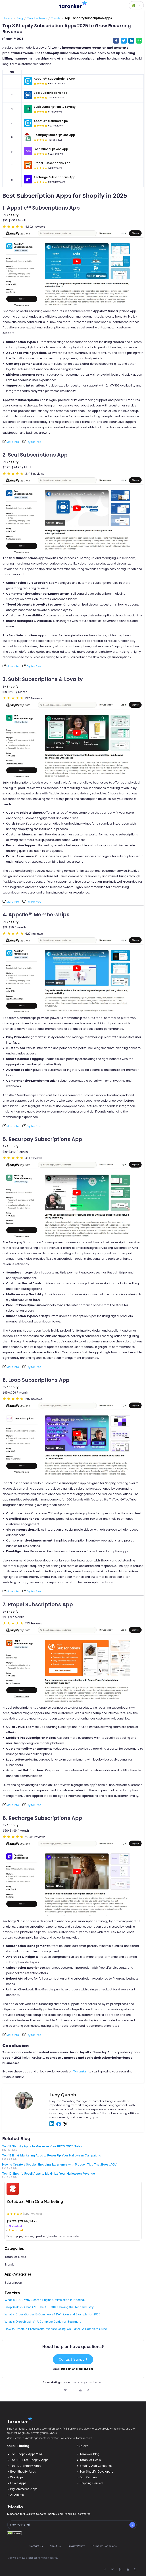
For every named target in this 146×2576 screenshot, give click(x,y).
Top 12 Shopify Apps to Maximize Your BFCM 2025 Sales (42, 2146)
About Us (55, 2546)
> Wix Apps (15, 2477)
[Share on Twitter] (124, 41)
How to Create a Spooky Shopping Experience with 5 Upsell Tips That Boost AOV (59, 2164)
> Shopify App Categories (94, 2465)
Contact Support (73, 2359)
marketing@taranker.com (87, 2382)
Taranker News (37, 18)
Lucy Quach (62, 2095)
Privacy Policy (76, 2546)
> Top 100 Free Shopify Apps (27, 2460)
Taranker (80, 2071)
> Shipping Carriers (90, 2483)
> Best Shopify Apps (21, 2471)
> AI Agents (15, 2495)
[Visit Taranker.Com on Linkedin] (73, 2390)
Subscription (13, 2282)
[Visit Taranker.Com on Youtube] (80, 2390)
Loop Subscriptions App (51, 149)
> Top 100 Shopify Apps (24, 2465)
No (12, 72)
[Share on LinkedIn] (131, 41)
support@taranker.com (77, 2369)
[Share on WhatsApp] (139, 41)
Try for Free (31, 442)
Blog (19, 18)
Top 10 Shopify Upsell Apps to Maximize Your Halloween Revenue (48, 2173)
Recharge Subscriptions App (54, 177)
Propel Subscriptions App (52, 163)
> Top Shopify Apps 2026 (25, 2454)
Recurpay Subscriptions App (54, 135)
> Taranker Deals (89, 2460)
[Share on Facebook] (116, 41)
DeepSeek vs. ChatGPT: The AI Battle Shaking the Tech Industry (49, 2307)
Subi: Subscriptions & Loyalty (55, 107)
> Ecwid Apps (16, 2483)
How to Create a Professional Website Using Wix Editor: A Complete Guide (56, 2329)
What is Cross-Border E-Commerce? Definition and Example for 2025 (52, 2314)
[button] (136, 5)
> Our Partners (87, 2477)
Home (8, 18)
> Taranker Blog (88, 2454)
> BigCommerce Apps (22, 2489)
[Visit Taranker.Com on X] (65, 2390)
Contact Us (36, 2546)
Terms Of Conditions (104, 2546)
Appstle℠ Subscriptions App (54, 79)
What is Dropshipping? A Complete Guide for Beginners (43, 2321)
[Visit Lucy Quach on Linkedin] (51, 2123)
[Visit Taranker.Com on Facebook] (58, 2390)
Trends (55, 18)
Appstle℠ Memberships (51, 121)
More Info (11, 442)
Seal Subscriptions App (51, 93)
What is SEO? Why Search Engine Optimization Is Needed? (45, 2300)
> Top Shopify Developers (95, 2471)
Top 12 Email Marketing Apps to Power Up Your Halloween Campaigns (51, 2155)
